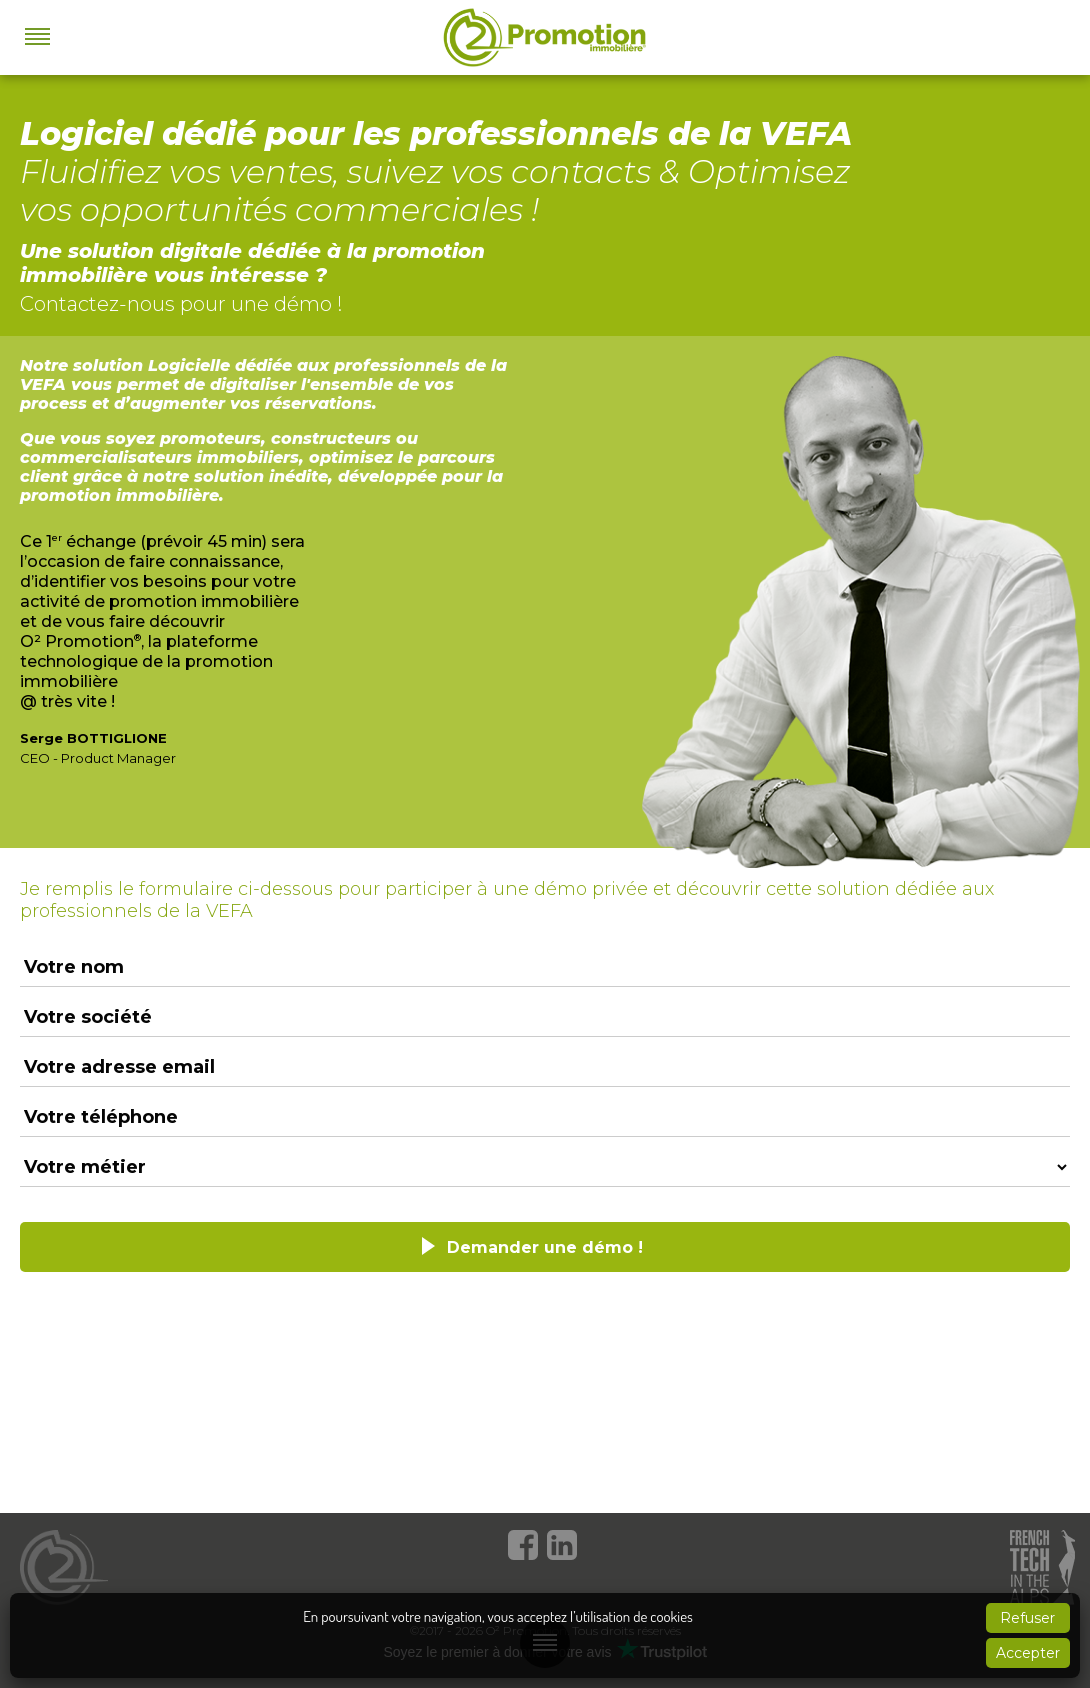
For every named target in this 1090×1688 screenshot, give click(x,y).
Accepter (1028, 1653)
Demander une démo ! (545, 1247)
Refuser (1027, 1618)
